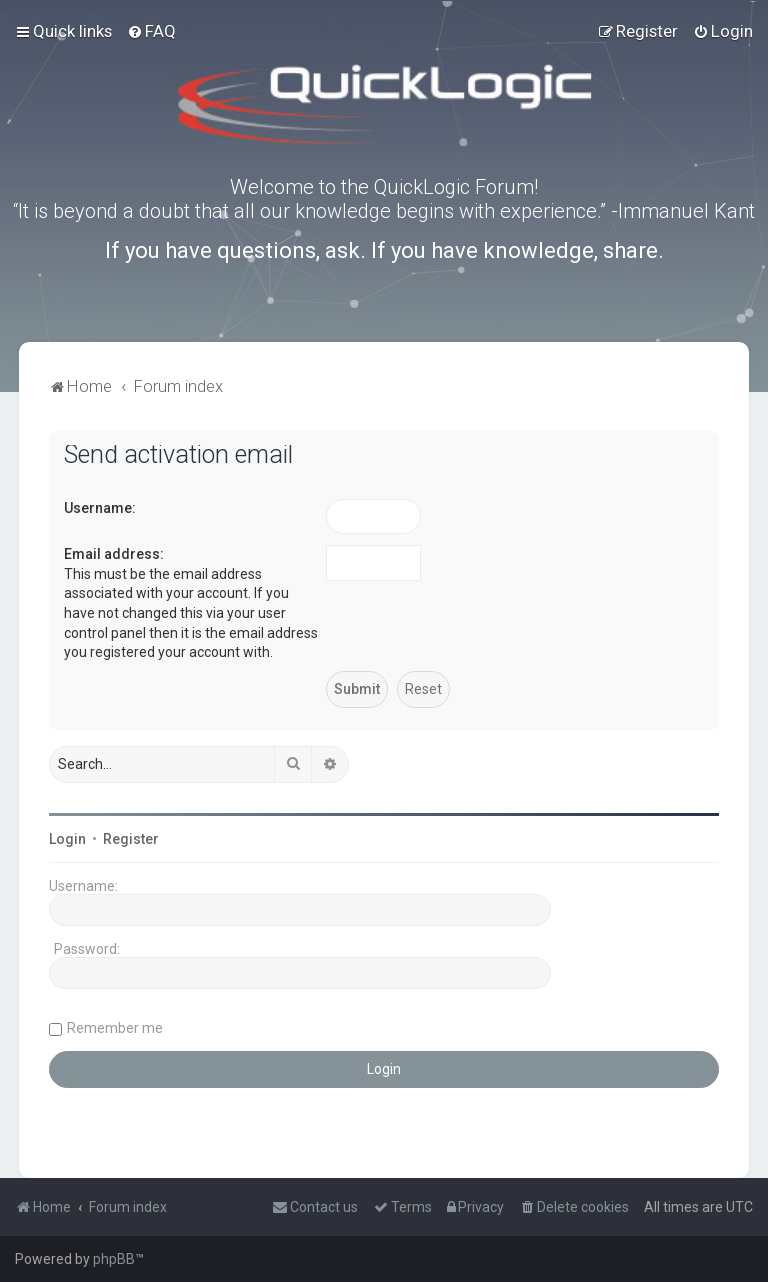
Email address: (114, 554)
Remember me (115, 1028)
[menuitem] (151, 31)
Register (131, 839)
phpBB (114, 1259)
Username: (100, 508)
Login (67, 839)
